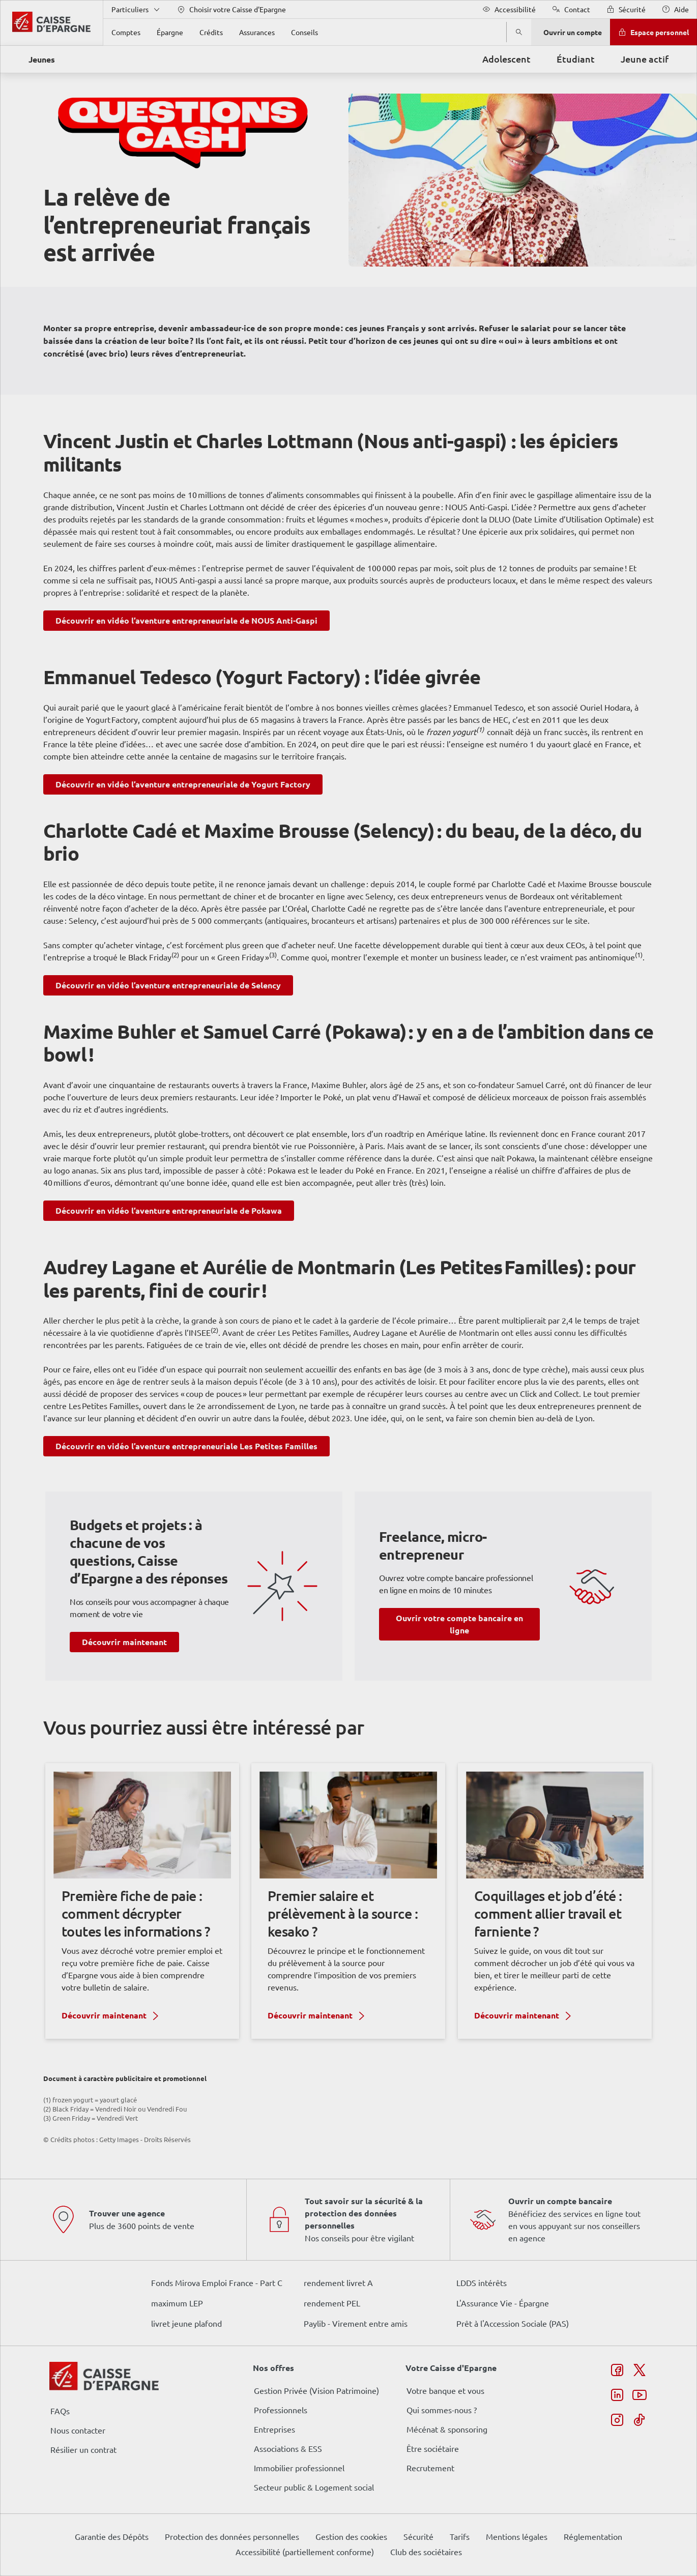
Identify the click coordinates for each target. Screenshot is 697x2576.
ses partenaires (352, 1202)
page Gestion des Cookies (297, 1373)
